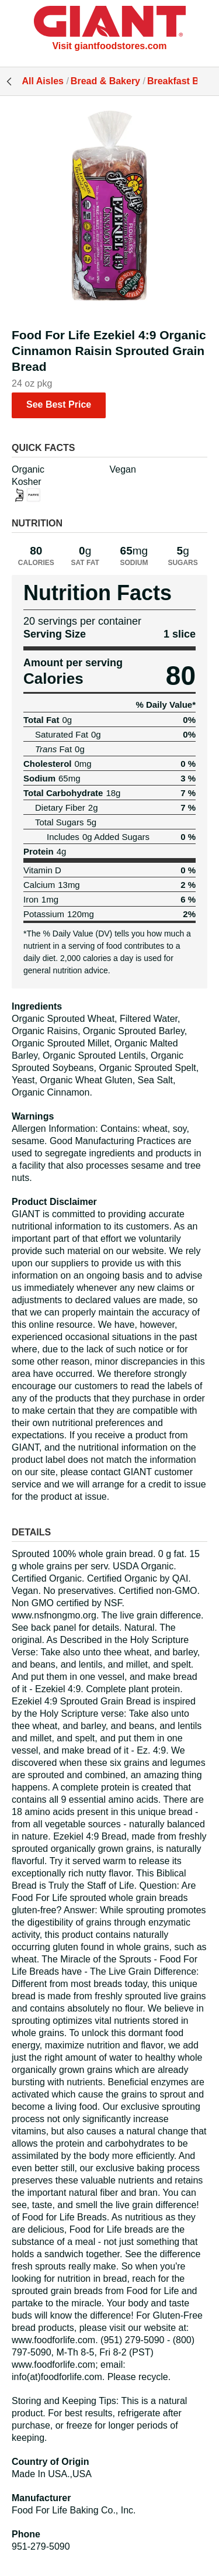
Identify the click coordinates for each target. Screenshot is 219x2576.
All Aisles (43, 81)
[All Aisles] (110, 23)
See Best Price (58, 404)
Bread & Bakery (105, 81)
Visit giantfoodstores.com (109, 46)
